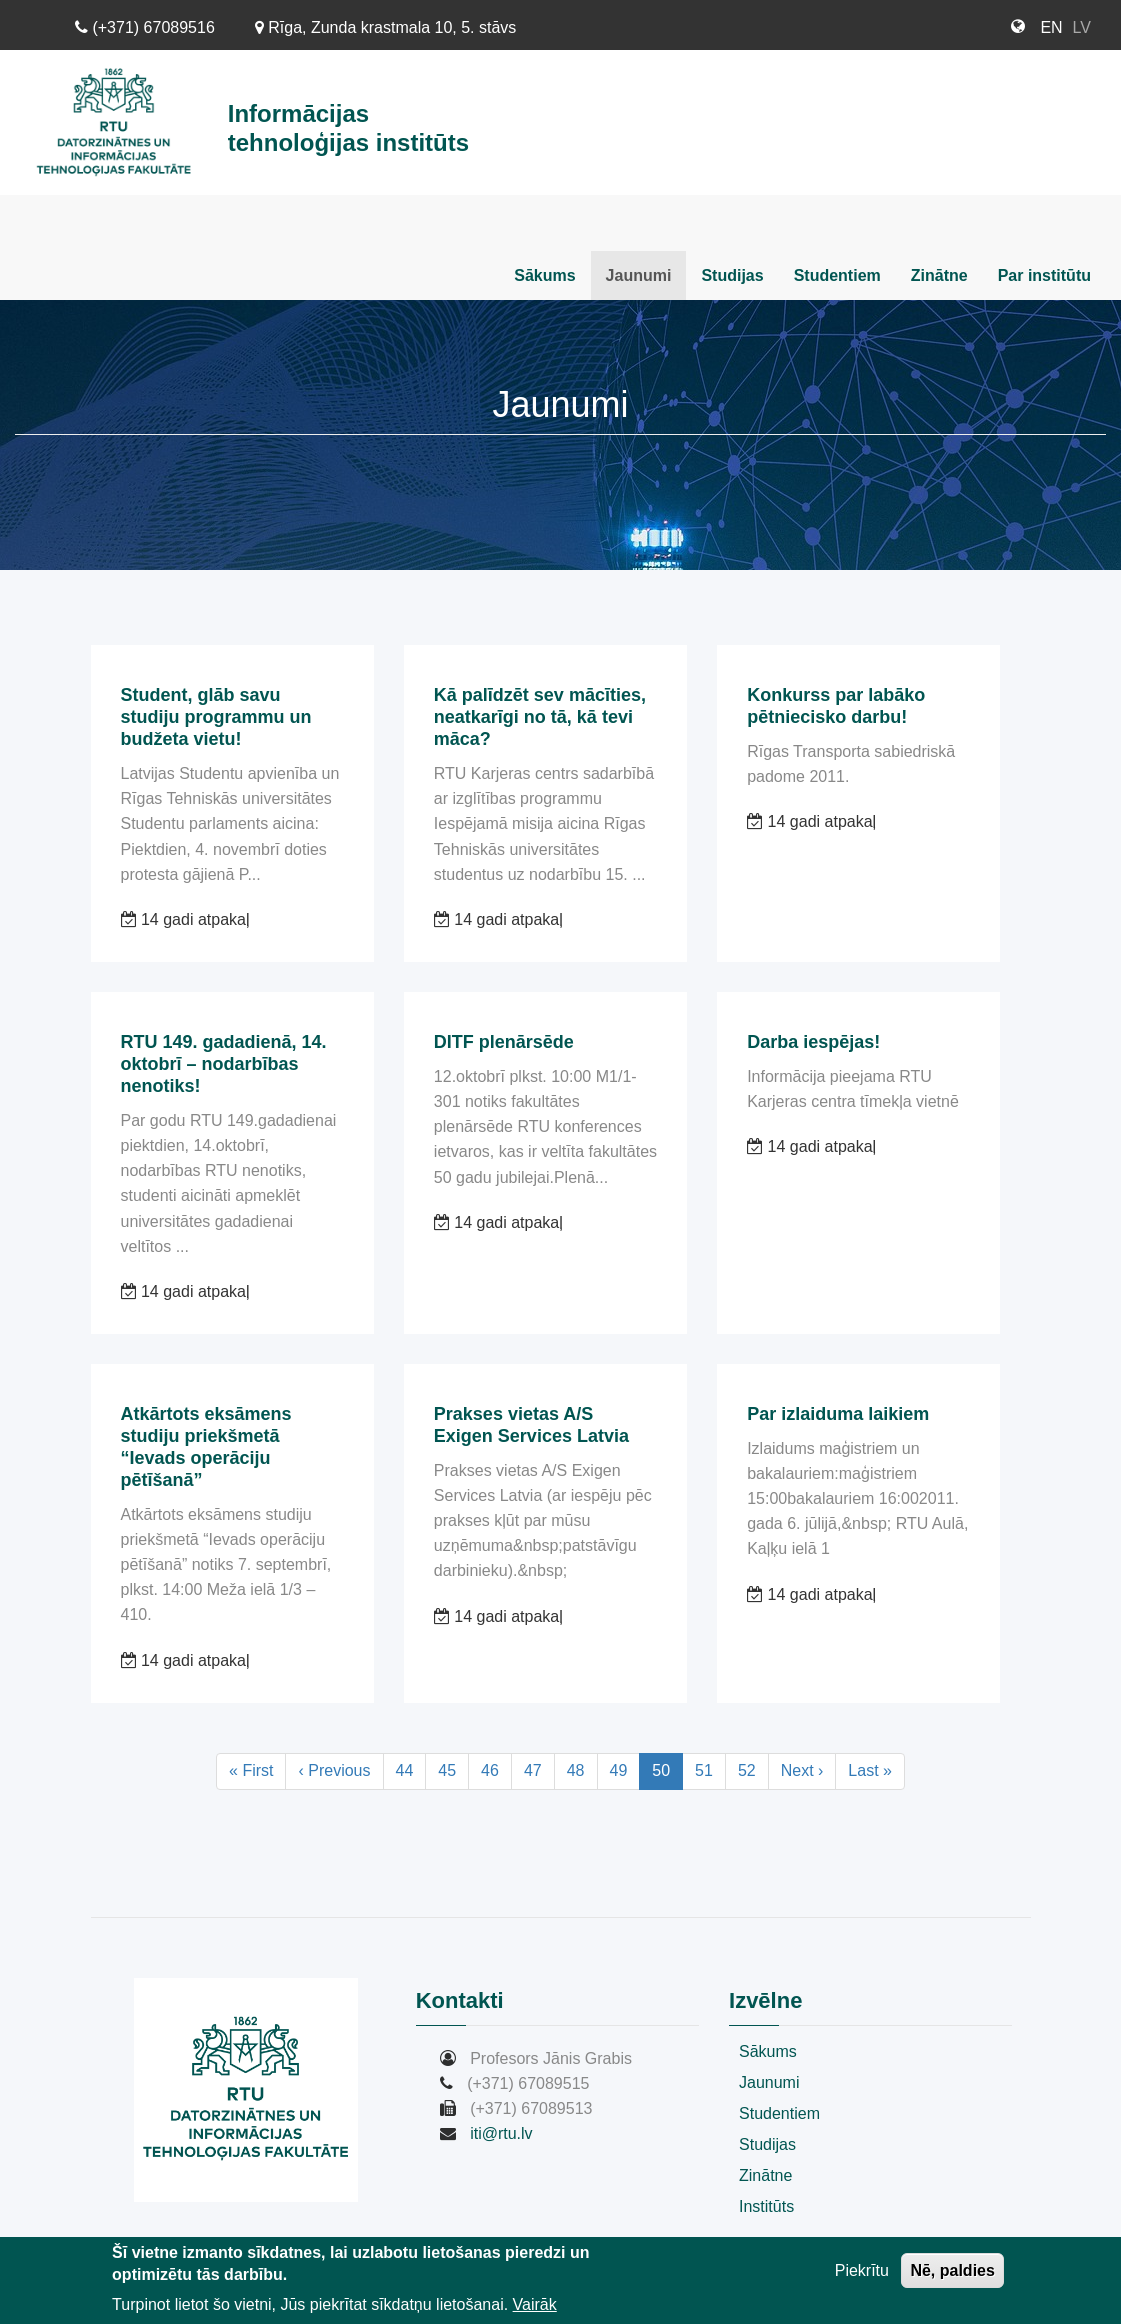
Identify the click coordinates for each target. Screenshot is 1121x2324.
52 (753, 1769)
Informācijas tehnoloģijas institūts (348, 128)
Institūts (766, 2206)
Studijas (732, 275)
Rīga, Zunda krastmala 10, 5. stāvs (386, 27)
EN (1051, 27)
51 (710, 1769)
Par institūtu (1044, 275)
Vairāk (535, 2309)
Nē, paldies (952, 2275)
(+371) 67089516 (145, 27)
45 (453, 1769)
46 (496, 1769)
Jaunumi (639, 275)
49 (625, 1769)
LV (1082, 27)
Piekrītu (862, 2275)
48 (582, 1769)
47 (539, 1769)
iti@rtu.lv (501, 2133)
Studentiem (837, 275)
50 (667, 1775)
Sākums (544, 275)
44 (411, 1769)
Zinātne (939, 275)
